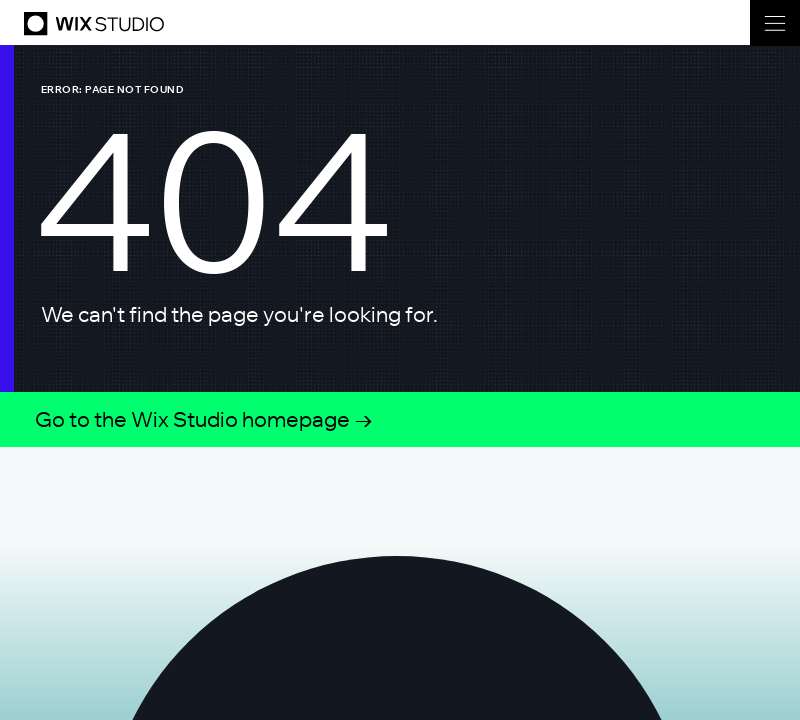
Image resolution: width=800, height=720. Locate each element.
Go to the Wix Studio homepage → (204, 419)
